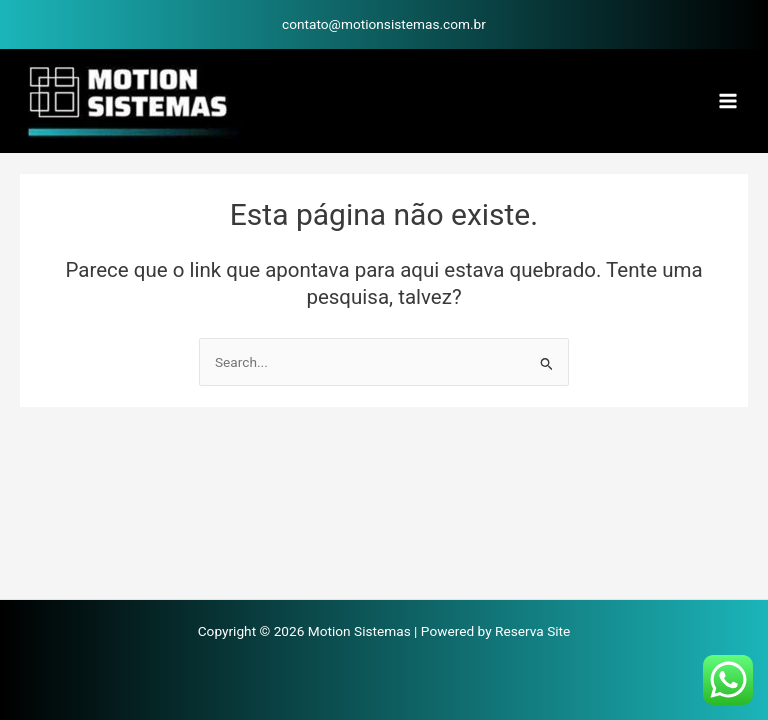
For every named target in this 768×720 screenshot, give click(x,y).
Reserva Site (532, 631)
